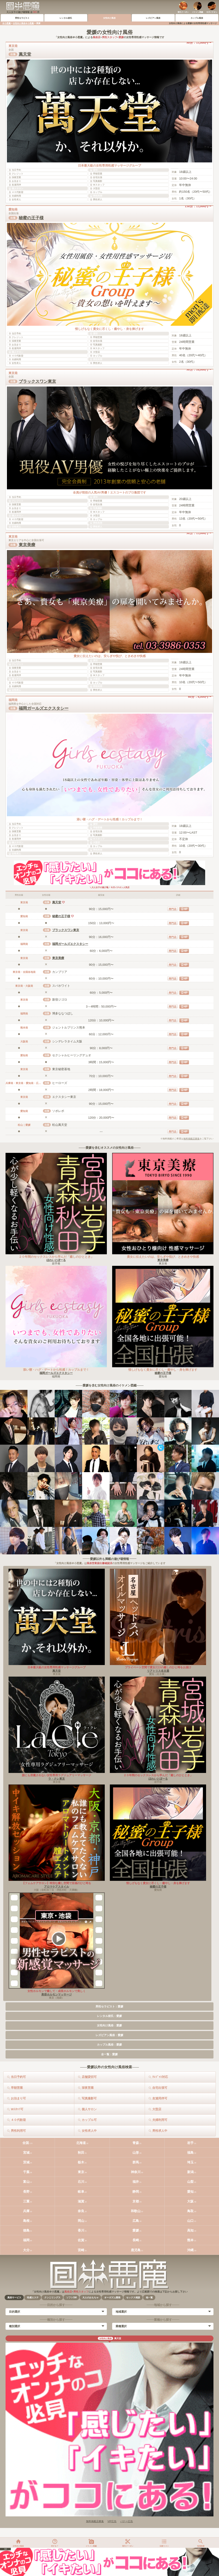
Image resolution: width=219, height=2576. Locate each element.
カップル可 (89, 2120)
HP (186, 909)
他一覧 (149, 2297)
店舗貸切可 (89, 2077)
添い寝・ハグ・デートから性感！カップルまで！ (56, 1369)
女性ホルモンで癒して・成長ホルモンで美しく (56, 1991)
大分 (26, 2250)
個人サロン (89, 2109)
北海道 (81, 2143)
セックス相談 (133, 2297)
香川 (81, 2230)
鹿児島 (136, 2250)
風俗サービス (14, 2297)
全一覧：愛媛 (109, 2054)
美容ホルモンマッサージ (56, 1994)
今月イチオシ (211, 12)
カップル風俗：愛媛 (109, 2044)
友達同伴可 (159, 2098)
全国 (25, 2143)
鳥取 (190, 2211)
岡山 (81, 2221)
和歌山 (136, 2211)
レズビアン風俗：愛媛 (109, 2035)
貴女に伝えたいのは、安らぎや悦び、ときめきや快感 (163, 1256)
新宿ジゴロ (59, 999)
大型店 (156, 2109)
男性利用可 (18, 2130)
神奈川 (136, 2172)
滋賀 (81, 2201)
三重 (26, 2201)
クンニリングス (52, 2297)
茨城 (26, 2162)
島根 (26, 2221)
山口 (190, 2221)
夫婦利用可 (159, 2120)
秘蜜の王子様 (31, 218)
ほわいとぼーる (56, 1260)
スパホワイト (61, 985)
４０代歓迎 (18, 2120)
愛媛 (135, 2230)
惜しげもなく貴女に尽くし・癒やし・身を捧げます (162, 1369)
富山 (26, 2181)
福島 (190, 2152)
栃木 (81, 2162)
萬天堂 (25, 54)
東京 (81, 2172)
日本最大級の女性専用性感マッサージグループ (56, 1667)
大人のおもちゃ (90, 2297)
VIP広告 (112, 2521)
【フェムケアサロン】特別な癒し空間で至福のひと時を (56, 1883)
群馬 (135, 2162)
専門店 (172, 909)
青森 (135, 2143)
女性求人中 (89, 2130)
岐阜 (81, 2191)
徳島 (26, 2230)
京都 (135, 2201)
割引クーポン (183, 12)
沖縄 (190, 2250)
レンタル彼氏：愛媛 (109, 2016)
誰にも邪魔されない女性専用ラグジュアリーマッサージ (56, 1775)
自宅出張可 (159, 2087)
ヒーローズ (59, 1083)
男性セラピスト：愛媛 (109, 2006)
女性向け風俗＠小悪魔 (23, 23)
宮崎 (81, 2250)
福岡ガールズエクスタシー (44, 708)
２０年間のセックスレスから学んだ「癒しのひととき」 (56, 1256)
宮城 (26, 2152)
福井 (135, 2181)
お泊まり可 (18, 2098)
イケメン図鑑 (197, 12)
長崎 (135, 2240)
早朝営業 (17, 2087)
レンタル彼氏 (66, 18)
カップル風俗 (197, 18)
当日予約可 (18, 2077)
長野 (26, 2191)
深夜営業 (88, 2087)
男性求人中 (159, 2130)
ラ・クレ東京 (56, 1778)
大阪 (190, 2201)
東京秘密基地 (61, 1069)
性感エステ (33, 2297)
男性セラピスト (22, 18)
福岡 (26, 2240)
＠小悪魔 (6, 23)
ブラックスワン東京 (37, 381)
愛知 (190, 2191)
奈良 (81, 2211)
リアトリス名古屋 (158, 1670)
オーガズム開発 (112, 2297)
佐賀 (81, 2240)
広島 (135, 2221)
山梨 (190, 2181)
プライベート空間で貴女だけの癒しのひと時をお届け (158, 1667)
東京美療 (27, 544)
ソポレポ (58, 1111)
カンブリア (59, 972)
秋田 (81, 2152)
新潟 (190, 2172)
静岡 (135, 2191)
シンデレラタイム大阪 (67, 1041)
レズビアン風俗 (153, 18)
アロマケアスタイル (56, 1886)
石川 (81, 2181)
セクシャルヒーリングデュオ (71, 1055)
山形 (135, 2152)
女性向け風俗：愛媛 (109, 2025)
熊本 (190, 2240)
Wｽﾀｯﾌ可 (17, 2109)
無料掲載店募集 (191, 1138)
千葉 (26, 2172)
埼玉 (190, 2162)
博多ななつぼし (62, 1013)
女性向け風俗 (109, 18)
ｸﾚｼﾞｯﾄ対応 (160, 2077)
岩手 (190, 2143)
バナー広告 (126, 2521)
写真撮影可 (89, 2098)
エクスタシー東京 (64, 1097)
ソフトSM (71, 2297)
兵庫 (26, 2211)
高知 (190, 2230)
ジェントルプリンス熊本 (68, 1027)
